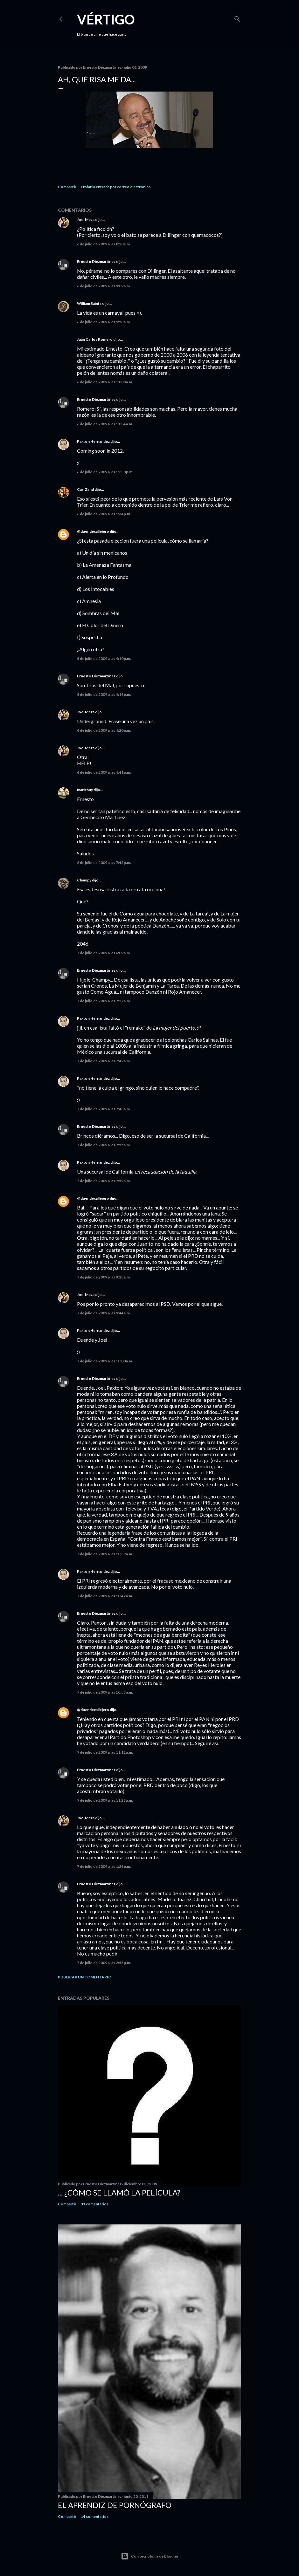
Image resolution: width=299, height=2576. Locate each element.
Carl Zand (85, 489)
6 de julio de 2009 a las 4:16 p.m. (104, 694)
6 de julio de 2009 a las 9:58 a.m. (104, 321)
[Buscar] (237, 17)
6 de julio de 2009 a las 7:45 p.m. (104, 862)
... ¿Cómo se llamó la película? (119, 2192)
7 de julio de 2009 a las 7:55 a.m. (104, 1144)
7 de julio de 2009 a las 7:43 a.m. (104, 1108)
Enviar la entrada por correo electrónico (116, 186)
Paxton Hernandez (93, 441)
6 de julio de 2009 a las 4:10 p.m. (104, 658)
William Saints (89, 303)
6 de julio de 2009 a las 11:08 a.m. (105, 382)
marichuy (85, 789)
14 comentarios (94, 2516)
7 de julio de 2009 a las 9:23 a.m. (104, 1277)
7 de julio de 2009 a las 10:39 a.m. (105, 1554)
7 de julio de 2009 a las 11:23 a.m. (105, 1800)
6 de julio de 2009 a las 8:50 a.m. (104, 244)
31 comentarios (94, 2204)
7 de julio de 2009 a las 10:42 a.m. (105, 1595)
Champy (84, 880)
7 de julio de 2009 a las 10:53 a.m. (105, 1692)
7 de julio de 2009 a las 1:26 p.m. (104, 1866)
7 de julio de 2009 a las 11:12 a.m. (105, 1752)
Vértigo (106, 19)
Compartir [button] (67, 186)
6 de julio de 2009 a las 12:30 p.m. (105, 471)
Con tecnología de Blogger (149, 2556)
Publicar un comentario (84, 1977)
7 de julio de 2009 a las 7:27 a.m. (104, 1000)
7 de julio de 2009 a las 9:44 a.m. (104, 1313)
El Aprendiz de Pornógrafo (114, 2505)
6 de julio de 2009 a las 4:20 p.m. (104, 730)
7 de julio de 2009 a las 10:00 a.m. (105, 1361)
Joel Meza (85, 219)
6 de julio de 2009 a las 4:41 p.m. (104, 772)
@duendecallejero (93, 531)
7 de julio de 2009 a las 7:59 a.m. (104, 1180)
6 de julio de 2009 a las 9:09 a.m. (104, 286)
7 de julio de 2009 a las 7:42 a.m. (104, 1060)
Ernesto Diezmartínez (96, 261)
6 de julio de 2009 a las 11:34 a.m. (105, 423)
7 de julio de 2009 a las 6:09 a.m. (104, 952)
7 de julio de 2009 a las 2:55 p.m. (104, 1962)
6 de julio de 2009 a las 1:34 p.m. (104, 513)
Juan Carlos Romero (95, 339)
